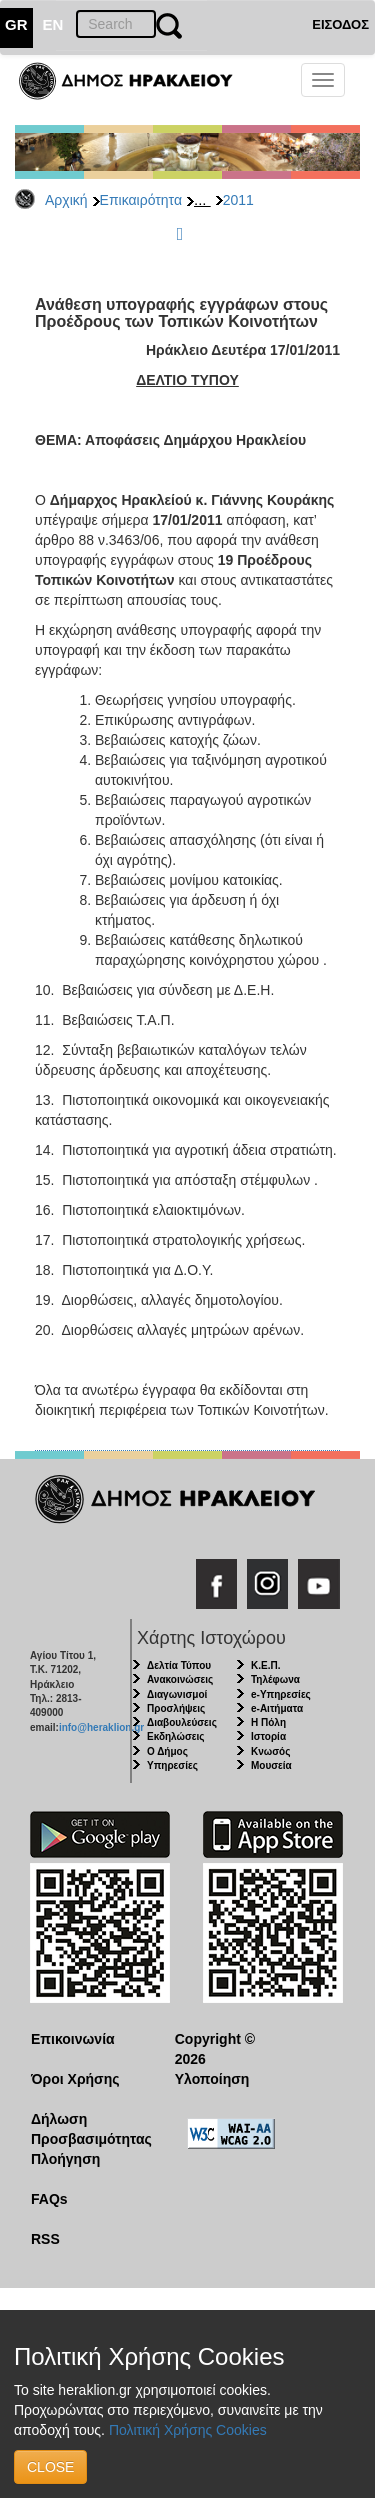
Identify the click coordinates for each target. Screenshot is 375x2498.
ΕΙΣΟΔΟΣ (340, 24)
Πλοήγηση (65, 2159)
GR (16, 24)
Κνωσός (270, 1751)
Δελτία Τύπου (179, 1665)
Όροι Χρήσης (75, 2079)
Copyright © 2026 (215, 2049)
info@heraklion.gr (101, 1727)
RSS (45, 2239)
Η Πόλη (268, 1722)
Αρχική (66, 200)
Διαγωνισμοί (177, 1694)
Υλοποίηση (212, 2079)
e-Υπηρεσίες (281, 1694)
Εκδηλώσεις (176, 1736)
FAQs (49, 2199)
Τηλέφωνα (275, 1679)
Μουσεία (271, 1765)
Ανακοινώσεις (180, 1679)
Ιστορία (268, 1736)
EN (53, 24)
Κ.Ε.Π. (265, 1665)
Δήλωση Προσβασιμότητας (87, 2129)
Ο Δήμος (167, 1751)
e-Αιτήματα (277, 1708)
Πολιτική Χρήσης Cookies (188, 2430)
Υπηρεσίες (172, 1765)
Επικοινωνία (73, 2039)
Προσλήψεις (176, 1708)
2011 (238, 200)
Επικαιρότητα (141, 200)
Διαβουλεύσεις (182, 1722)
